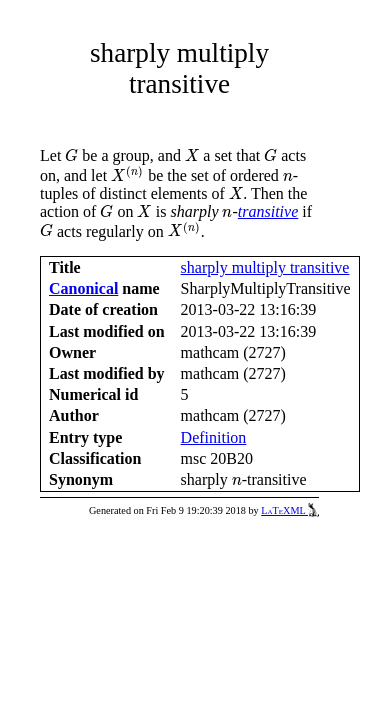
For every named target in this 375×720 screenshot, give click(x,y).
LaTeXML (290, 510)
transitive (268, 211)
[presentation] (71, 155)
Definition (214, 437)
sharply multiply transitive (265, 267)
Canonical (83, 288)
